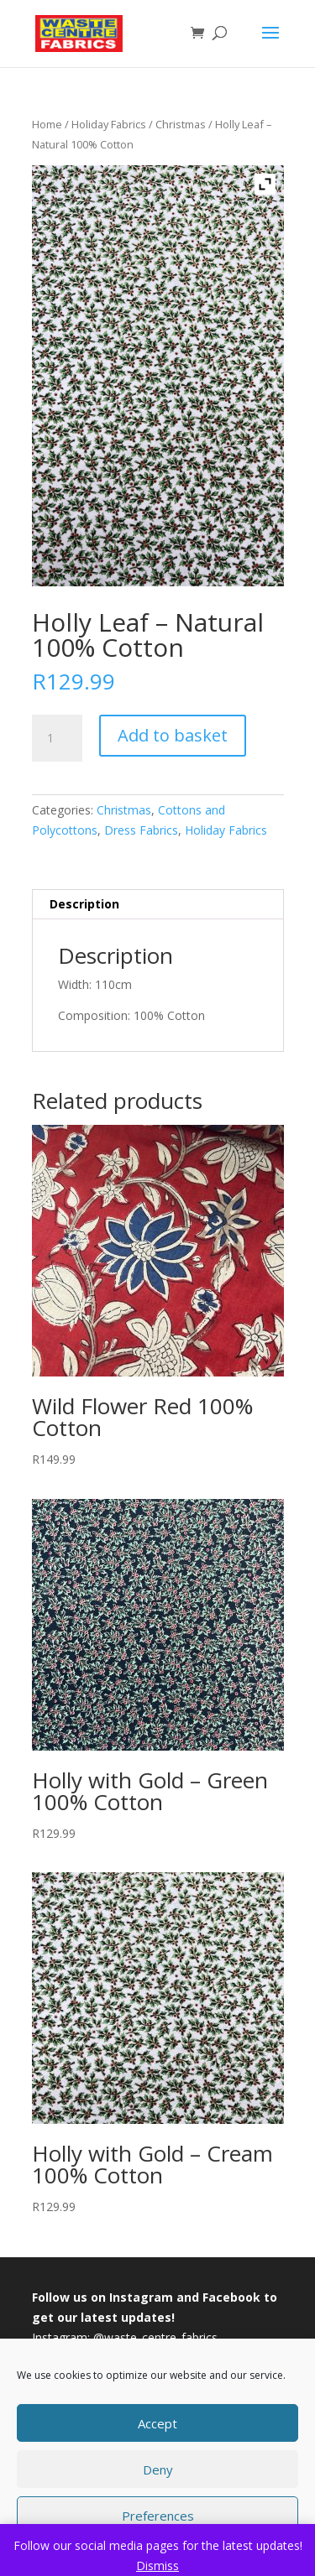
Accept (157, 2423)
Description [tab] (84, 904)
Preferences (158, 2515)
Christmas (180, 124)
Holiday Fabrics (108, 124)
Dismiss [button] (157, 2565)
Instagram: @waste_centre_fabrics (125, 2337)
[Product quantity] (57, 738)
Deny (158, 2469)
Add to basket (173, 735)
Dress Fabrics (141, 830)
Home (47, 124)
